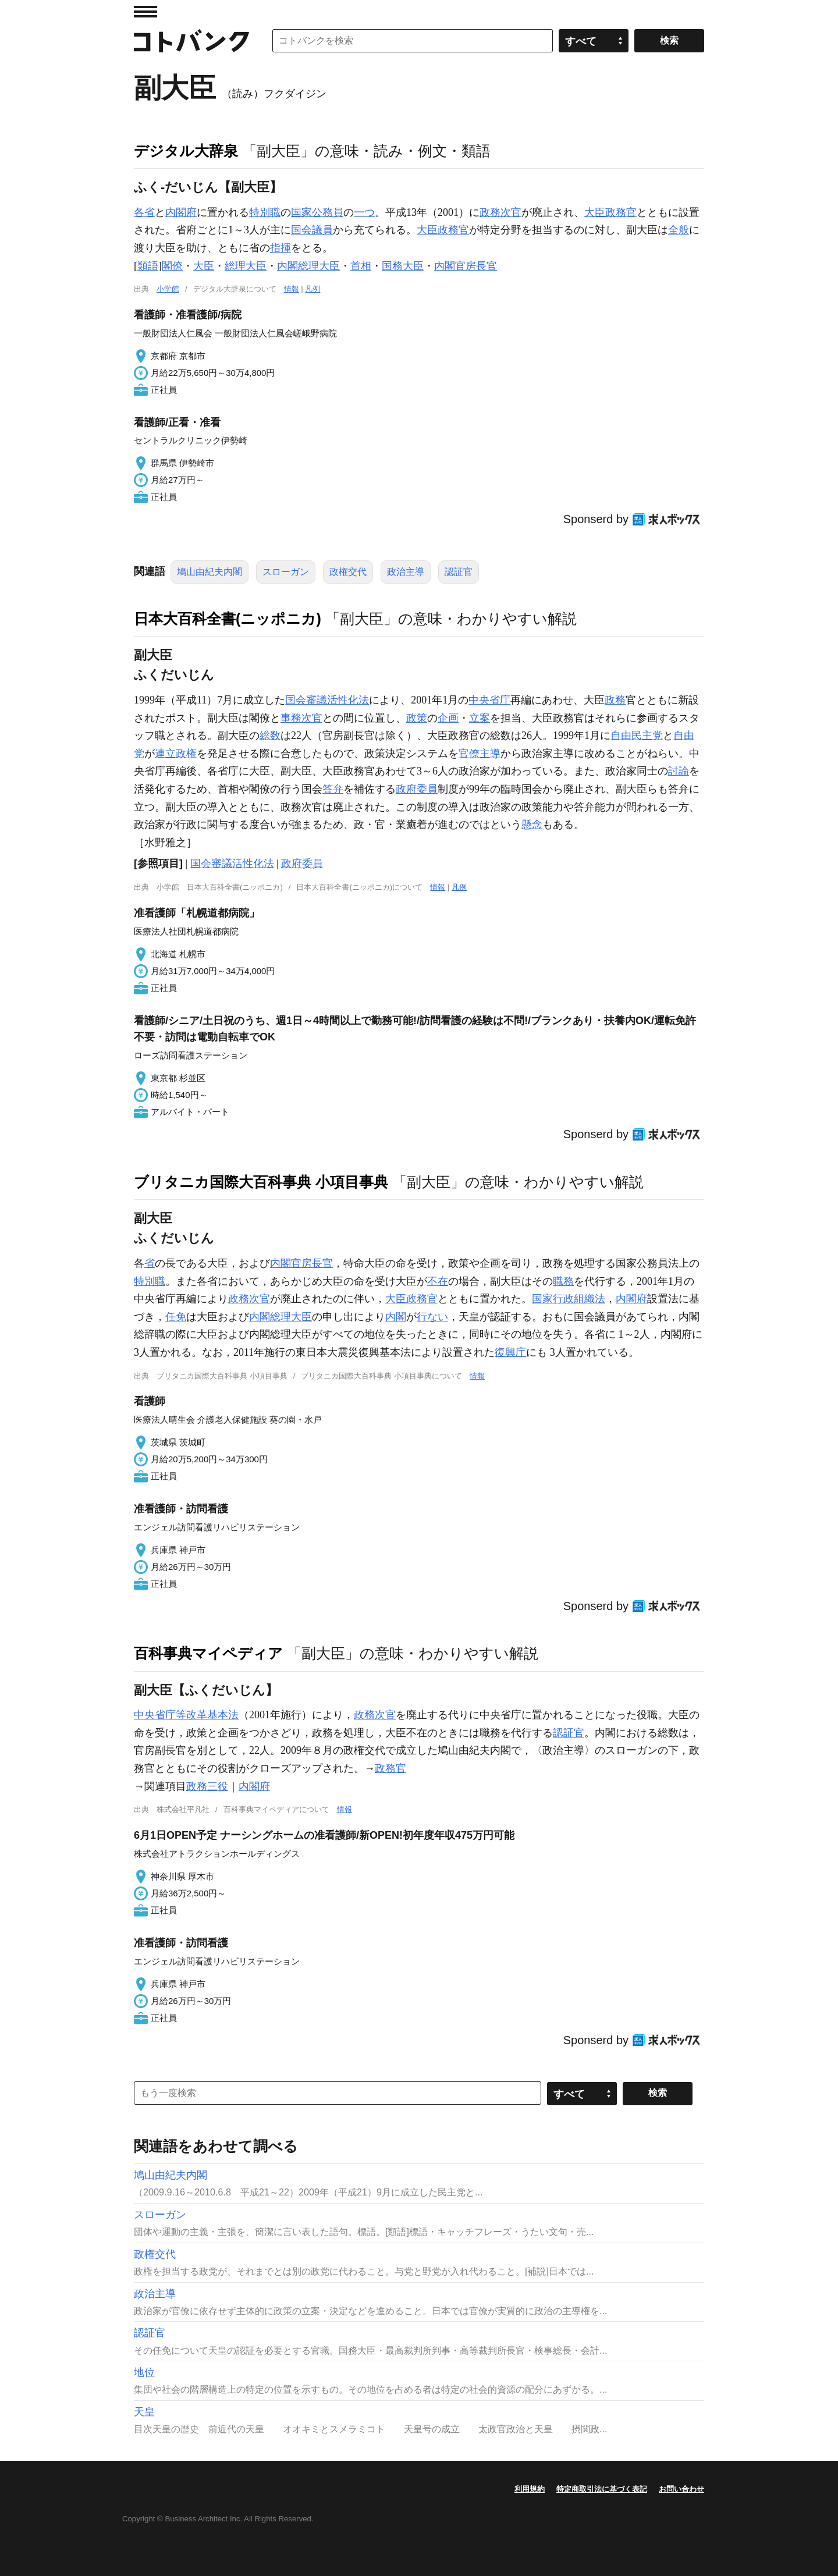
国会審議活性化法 (327, 700)
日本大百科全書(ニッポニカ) (227, 618)
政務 (615, 700)
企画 (448, 718)
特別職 (264, 212)
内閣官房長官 (465, 266)
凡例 (312, 289)
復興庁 (510, 1352)
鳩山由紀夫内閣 (209, 572)
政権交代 (348, 572)
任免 (175, 1317)
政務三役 (207, 1786)
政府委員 (417, 789)
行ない (432, 1317)
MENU (145, 11)
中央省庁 (489, 700)
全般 (678, 230)
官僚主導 (479, 753)
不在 (437, 1281)
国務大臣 (403, 266)
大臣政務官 (610, 212)
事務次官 (301, 718)
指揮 (280, 248)
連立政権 (176, 753)
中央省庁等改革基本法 (186, 1715)
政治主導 (405, 572)
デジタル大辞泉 (186, 151)
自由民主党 (636, 735)
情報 (291, 289)
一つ (364, 212)
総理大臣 (246, 266)
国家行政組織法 (568, 1299)
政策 (416, 718)
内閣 (395, 1317)
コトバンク (191, 40)
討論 (678, 771)
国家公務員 (317, 212)
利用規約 (529, 2489)
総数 (270, 735)
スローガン (285, 572)
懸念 (531, 824)
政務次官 (500, 212)
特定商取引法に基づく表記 (601, 2489)
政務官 (453, 230)
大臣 (427, 230)
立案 (479, 718)
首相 (360, 266)
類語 (147, 266)
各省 (144, 212)
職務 (563, 1281)
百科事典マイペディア (208, 1653)
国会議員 (312, 230)
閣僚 (172, 266)
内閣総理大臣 (308, 266)
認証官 (459, 572)
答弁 (332, 789)
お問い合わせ (681, 2489)
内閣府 (181, 212)
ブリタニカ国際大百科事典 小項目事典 (261, 1182)
